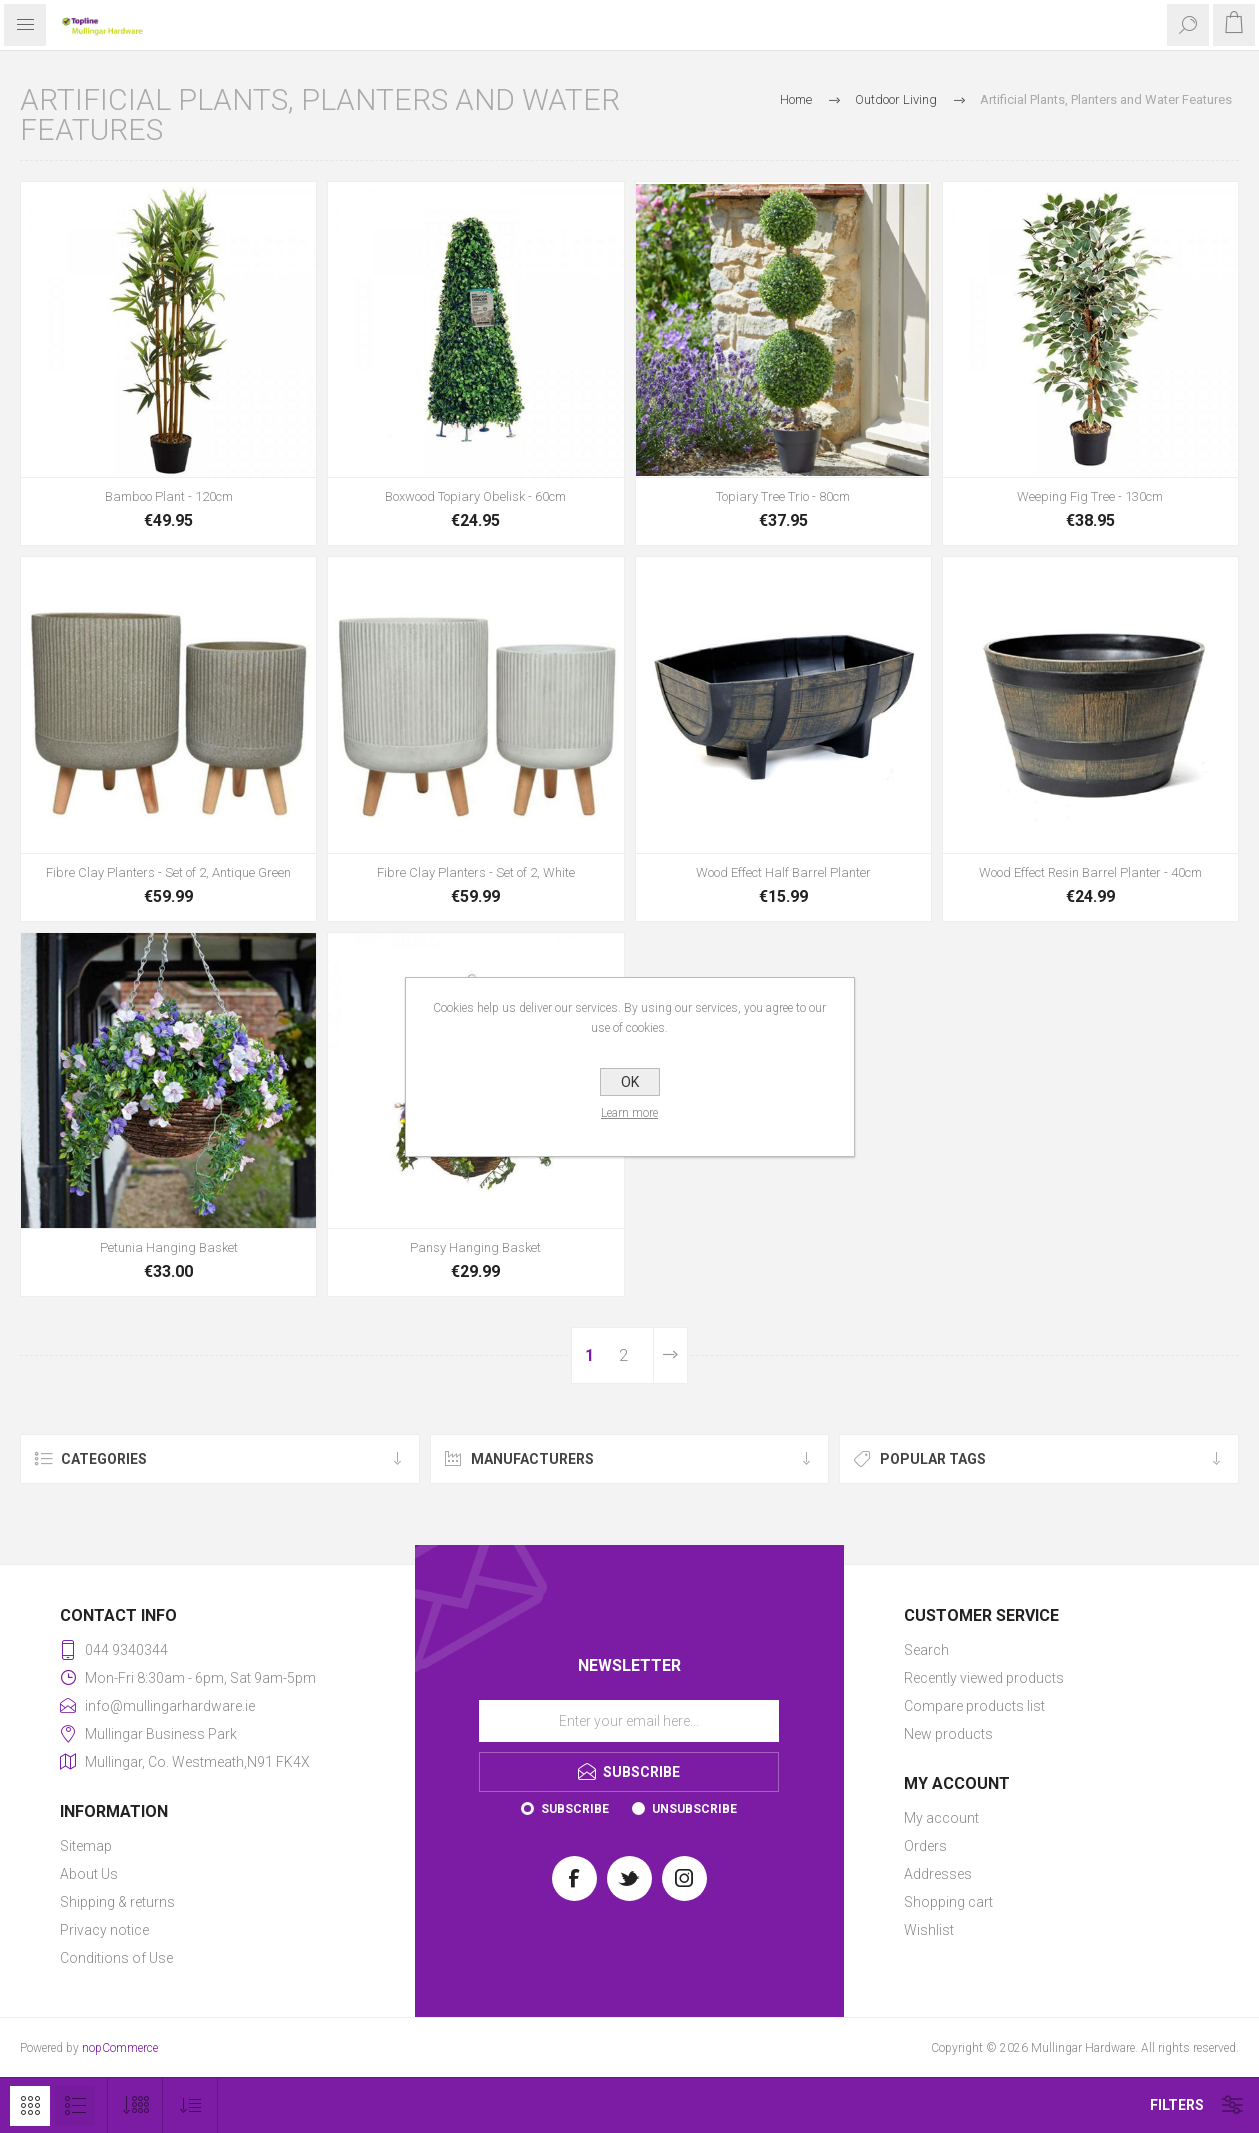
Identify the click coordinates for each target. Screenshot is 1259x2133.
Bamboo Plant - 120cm (169, 496)
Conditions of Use (116, 1958)
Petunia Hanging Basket (169, 1247)
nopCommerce (120, 2048)
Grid (30, 2106)
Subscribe (575, 1809)
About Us (89, 1874)
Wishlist (929, 1930)
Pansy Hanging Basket (475, 1247)
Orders (925, 1846)
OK (630, 1082)
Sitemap (86, 1846)
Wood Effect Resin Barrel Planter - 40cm (1090, 872)
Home (796, 99)
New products (948, 1734)
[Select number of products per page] (135, 2105)
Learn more (629, 1113)
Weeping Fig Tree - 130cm (1090, 496)
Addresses (938, 1874)
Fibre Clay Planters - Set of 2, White (476, 872)
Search (926, 1650)
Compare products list (974, 1706)
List (75, 2106)
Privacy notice (104, 1930)
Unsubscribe (694, 1809)
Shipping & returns (117, 1902)
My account (941, 1818)
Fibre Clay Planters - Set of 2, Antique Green (168, 872)
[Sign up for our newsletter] (629, 1721)
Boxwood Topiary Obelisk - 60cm (475, 496)
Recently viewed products (984, 1678)
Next (669, 1355)
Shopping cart (948, 1902)
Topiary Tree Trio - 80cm (783, 496)
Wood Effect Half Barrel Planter (783, 872)
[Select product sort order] (190, 2105)
